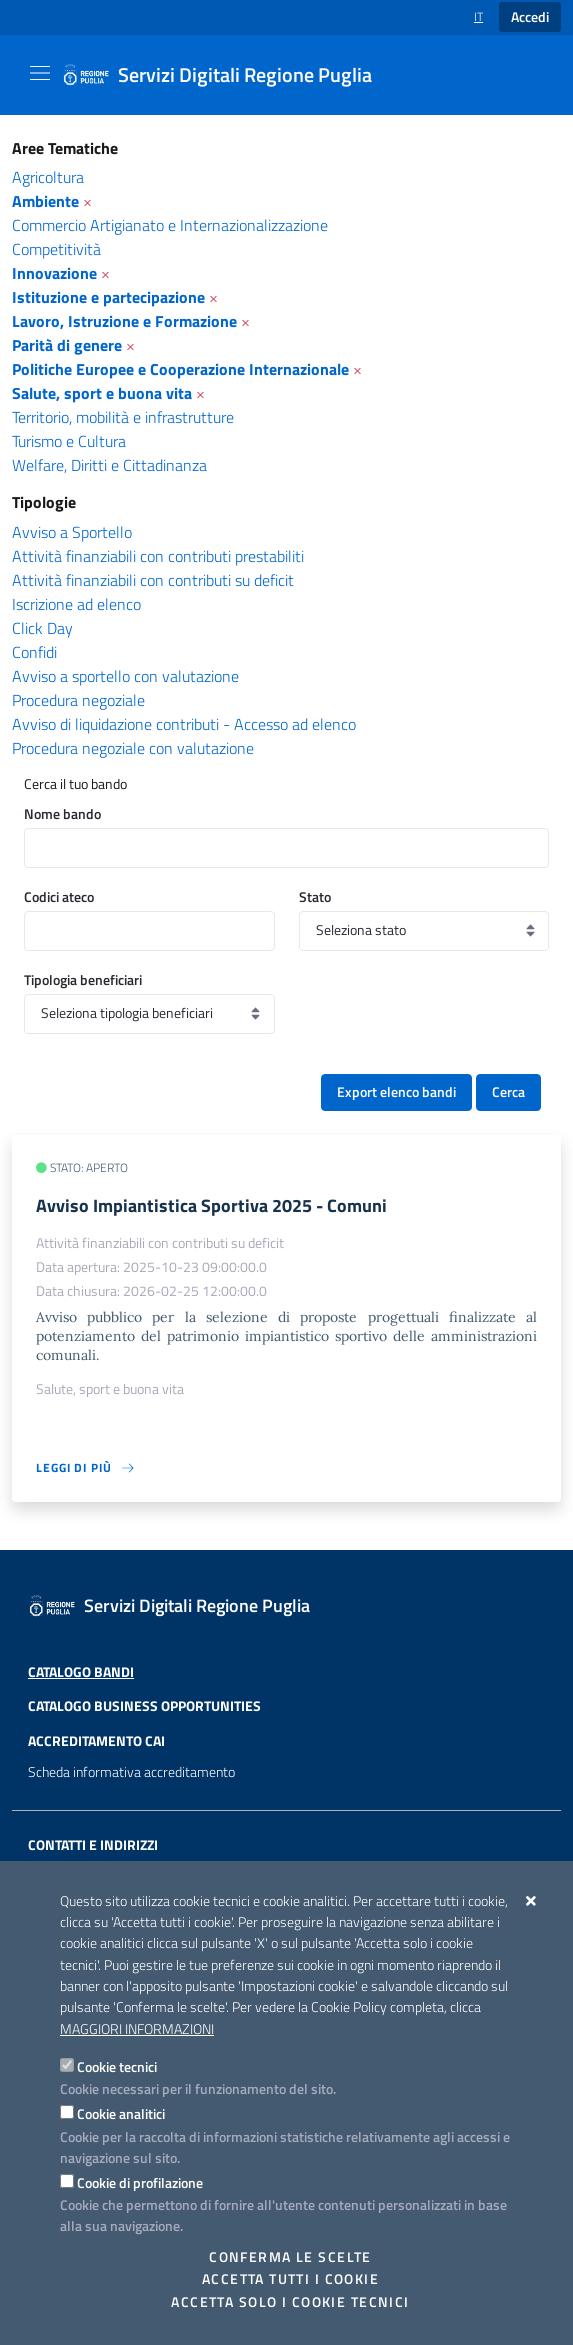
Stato (315, 896)
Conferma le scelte (290, 2257)
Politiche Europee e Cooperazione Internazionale (180, 369)
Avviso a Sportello (72, 532)
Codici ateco (59, 896)
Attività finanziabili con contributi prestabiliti (158, 556)
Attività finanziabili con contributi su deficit (153, 580)
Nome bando (62, 813)
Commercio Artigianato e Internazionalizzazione (170, 225)
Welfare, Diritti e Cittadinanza (109, 465)
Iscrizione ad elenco (76, 604)
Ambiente (45, 201)
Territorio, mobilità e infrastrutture (123, 417)
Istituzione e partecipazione (108, 297)
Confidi (34, 652)
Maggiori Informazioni (137, 2029)
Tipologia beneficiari (83, 979)
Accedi (530, 17)
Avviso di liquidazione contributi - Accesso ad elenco (184, 724)
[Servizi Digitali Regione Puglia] (229, 75)
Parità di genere (67, 345)
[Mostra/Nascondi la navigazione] (40, 73)
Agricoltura (48, 177)
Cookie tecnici (117, 2066)
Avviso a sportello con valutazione (125, 676)
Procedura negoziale (78, 700)
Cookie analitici (121, 2113)
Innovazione (54, 273)
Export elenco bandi (396, 1092)
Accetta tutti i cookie (290, 2279)
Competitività (56, 249)
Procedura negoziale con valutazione (133, 748)
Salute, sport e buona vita (102, 393)
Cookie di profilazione (140, 2182)
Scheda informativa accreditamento (131, 1772)
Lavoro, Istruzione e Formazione (124, 321)
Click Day (42, 628)
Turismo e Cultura (69, 441)
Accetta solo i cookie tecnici (290, 2302)
